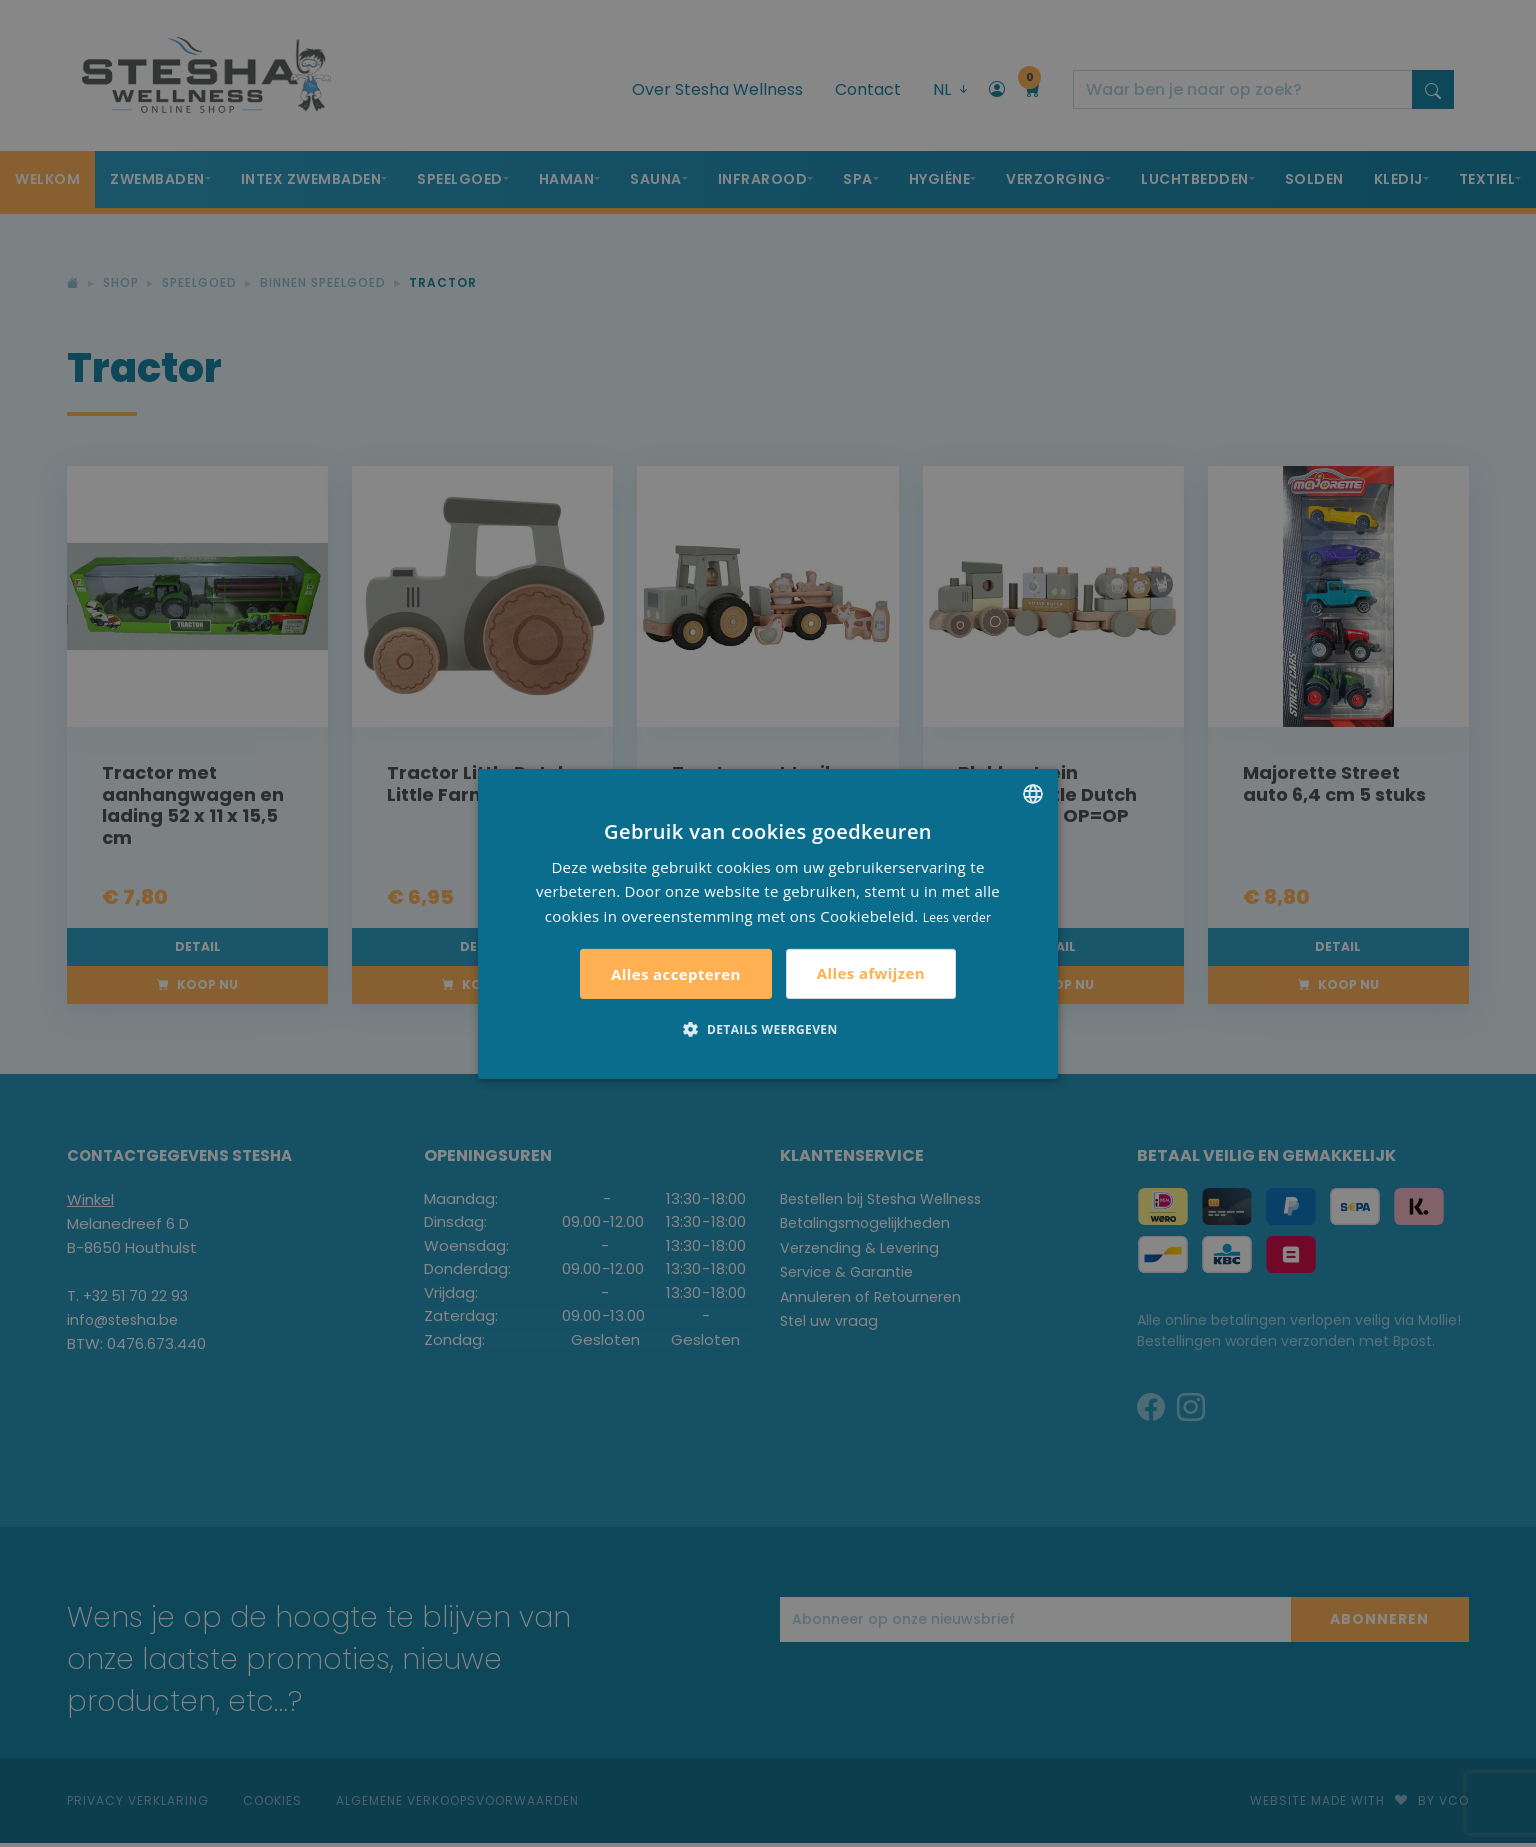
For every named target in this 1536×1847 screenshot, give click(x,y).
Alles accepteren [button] (676, 974)
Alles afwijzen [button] (871, 973)
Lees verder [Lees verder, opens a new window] (957, 917)
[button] (767, 1029)
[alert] (768, 923)
